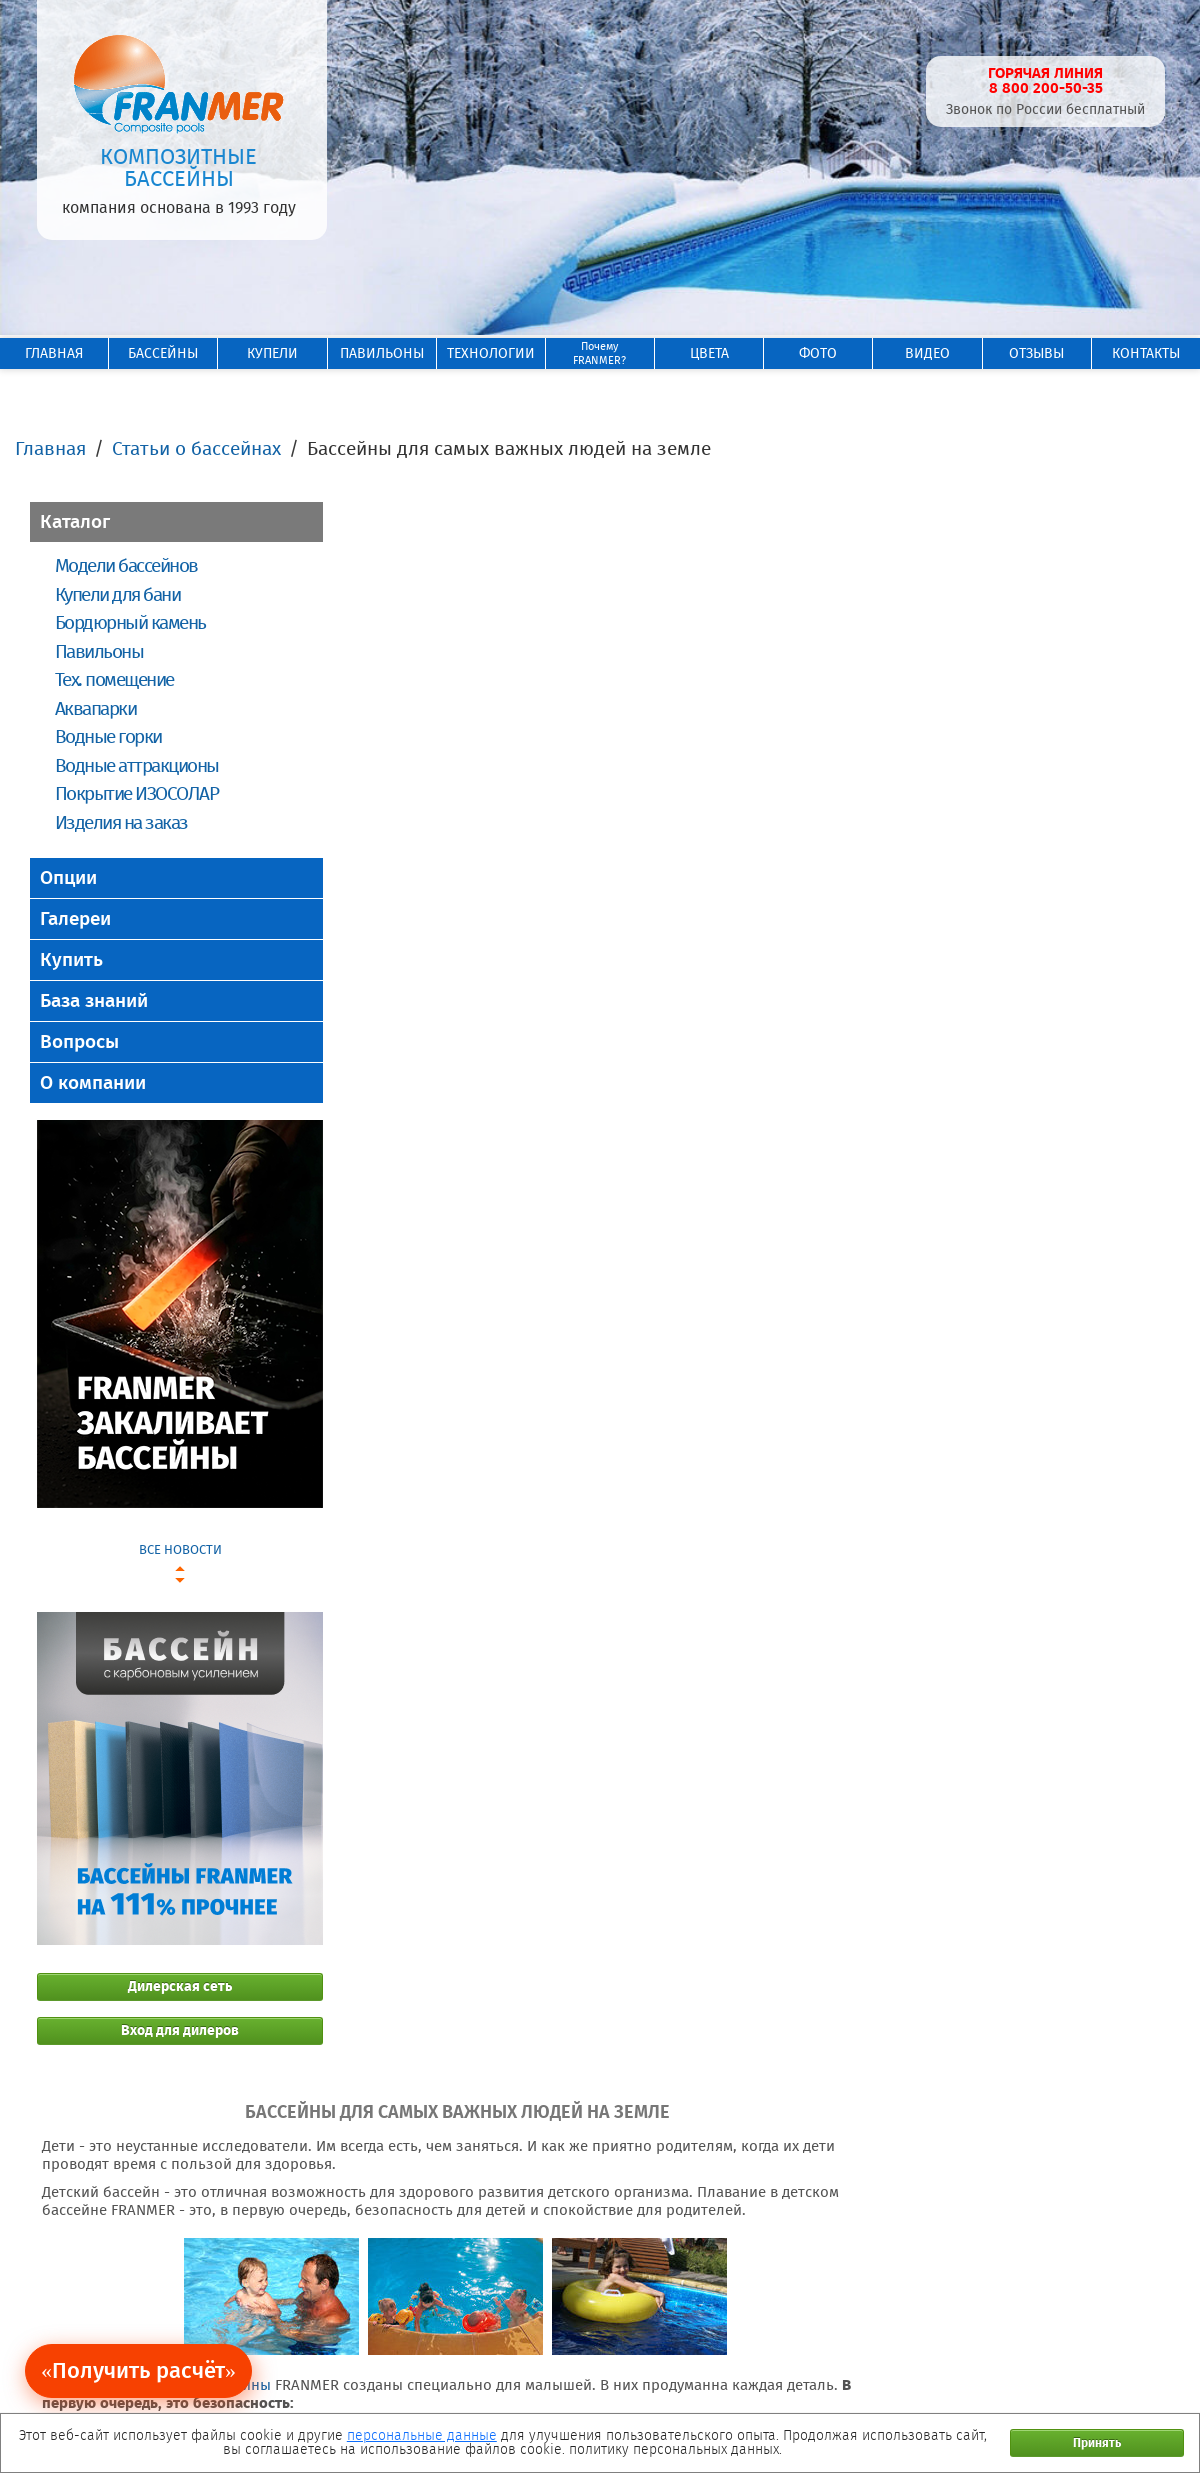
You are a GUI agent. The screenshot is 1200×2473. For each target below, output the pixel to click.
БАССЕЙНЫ (163, 353)
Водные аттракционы (137, 765)
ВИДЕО (927, 353)
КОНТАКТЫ (1146, 353)
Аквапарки (95, 708)
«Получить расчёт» (138, 2370)
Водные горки (108, 736)
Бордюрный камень (130, 622)
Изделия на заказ (121, 822)
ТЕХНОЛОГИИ (491, 353)
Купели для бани (117, 594)
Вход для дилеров (180, 2030)
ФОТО (818, 353)
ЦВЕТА (709, 353)
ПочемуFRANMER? (599, 353)
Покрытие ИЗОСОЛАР (136, 793)
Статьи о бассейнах (196, 448)
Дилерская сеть (180, 1986)
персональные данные (422, 2435)
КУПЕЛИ (272, 353)
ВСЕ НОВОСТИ (180, 1549)
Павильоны (99, 651)
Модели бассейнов (126, 565)
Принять (1097, 2443)
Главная (50, 448)
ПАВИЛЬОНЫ (382, 353)
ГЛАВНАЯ (54, 353)
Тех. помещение (114, 679)
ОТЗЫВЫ (1036, 353)
